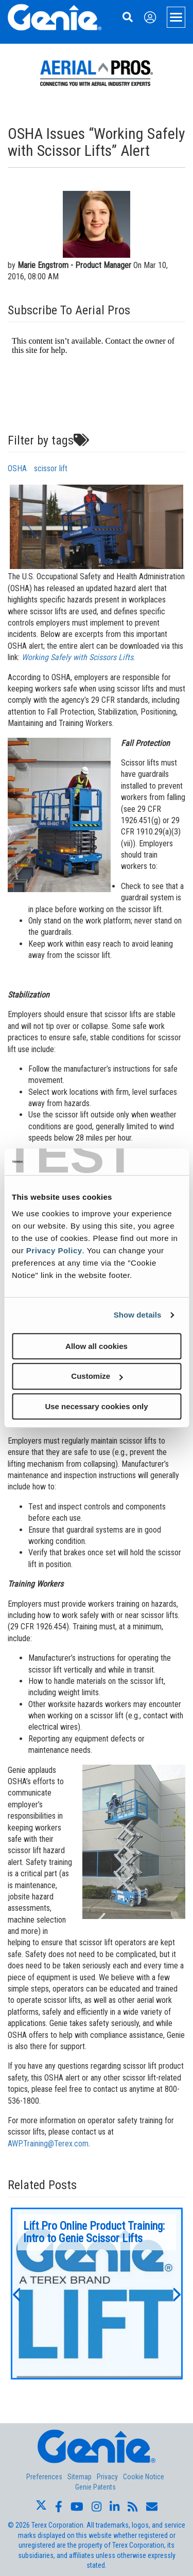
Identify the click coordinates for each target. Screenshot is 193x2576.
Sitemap (79, 2477)
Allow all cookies (96, 1346)
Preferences (44, 2477)
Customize (96, 1376)
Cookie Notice (143, 2477)
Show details (138, 1314)
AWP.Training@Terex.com (48, 2143)
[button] (16, 2293)
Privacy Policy (54, 1250)
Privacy (107, 2477)
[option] (96, 2293)
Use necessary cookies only (96, 1406)
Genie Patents (95, 2487)
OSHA (17, 468)
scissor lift (50, 468)
